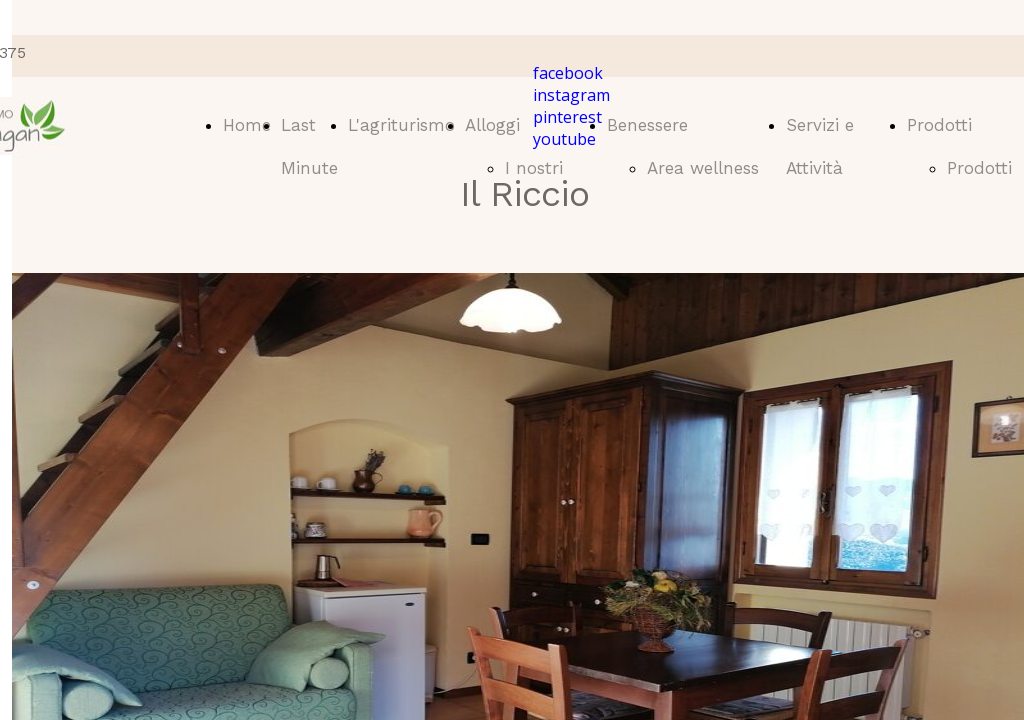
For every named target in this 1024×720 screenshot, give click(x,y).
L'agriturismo (401, 125)
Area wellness (703, 168)
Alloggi (492, 125)
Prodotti (939, 125)
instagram (571, 95)
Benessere (647, 125)
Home (247, 125)
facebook (568, 73)
